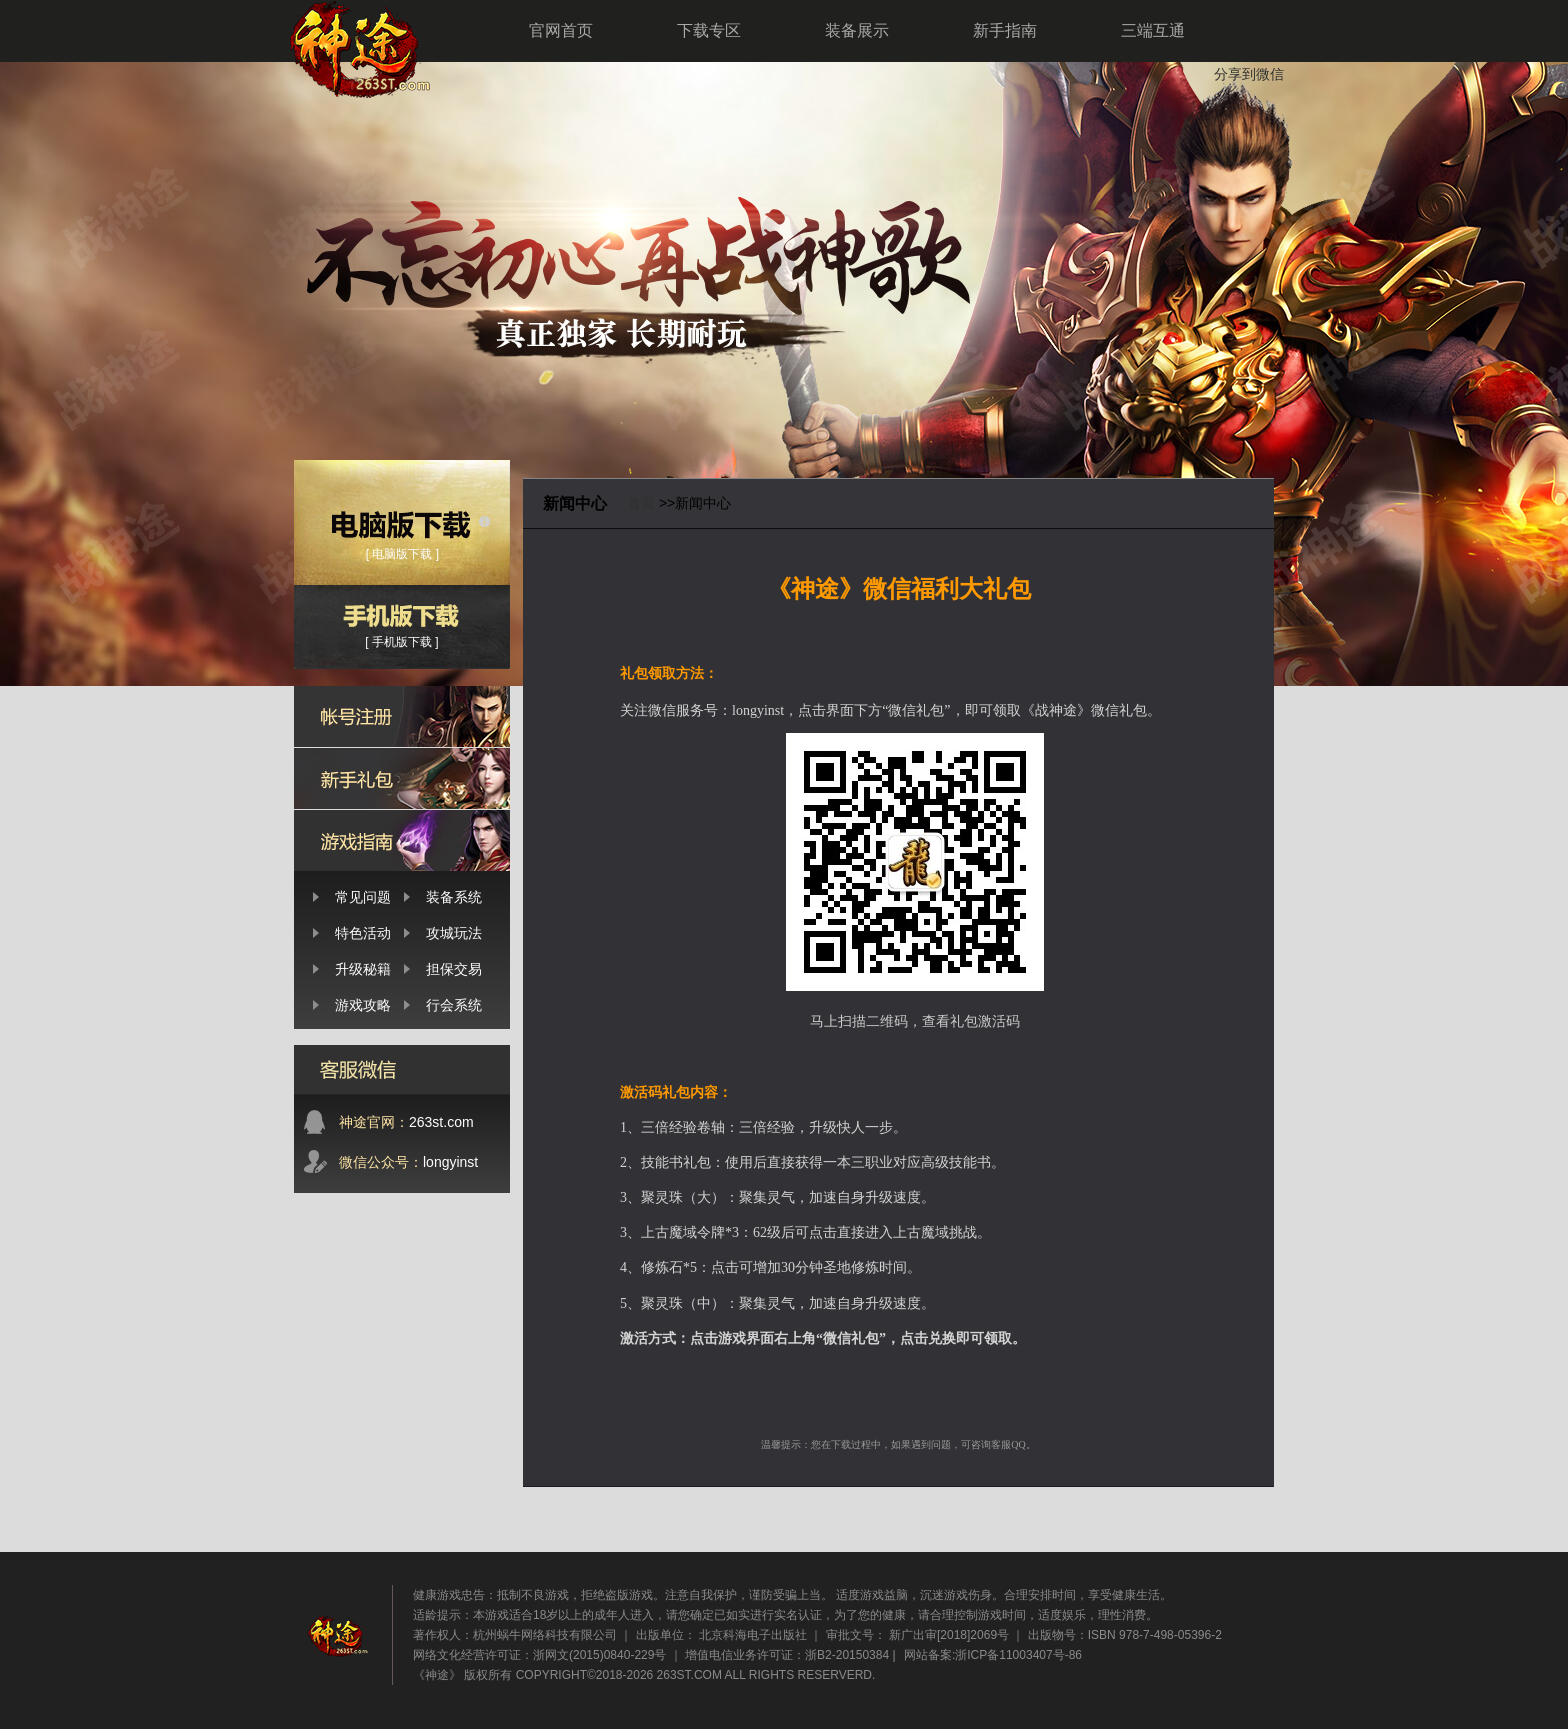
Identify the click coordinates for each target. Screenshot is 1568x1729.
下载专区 (709, 30)
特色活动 (363, 933)
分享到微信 (1249, 74)
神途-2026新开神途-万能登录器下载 (628, 280)
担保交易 (454, 969)
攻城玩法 (454, 933)
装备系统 (454, 897)
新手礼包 (402, 778)
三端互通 (1153, 30)
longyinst (408, 1162)
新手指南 (1005, 30)
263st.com (406, 1122)
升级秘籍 (363, 969)
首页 (641, 503)
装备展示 (857, 30)
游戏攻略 (363, 1005)
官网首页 (561, 30)
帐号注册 (402, 716)
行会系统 (454, 1005)
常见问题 (363, 897)
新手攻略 (402, 840)
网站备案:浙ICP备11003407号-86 (993, 1655)
